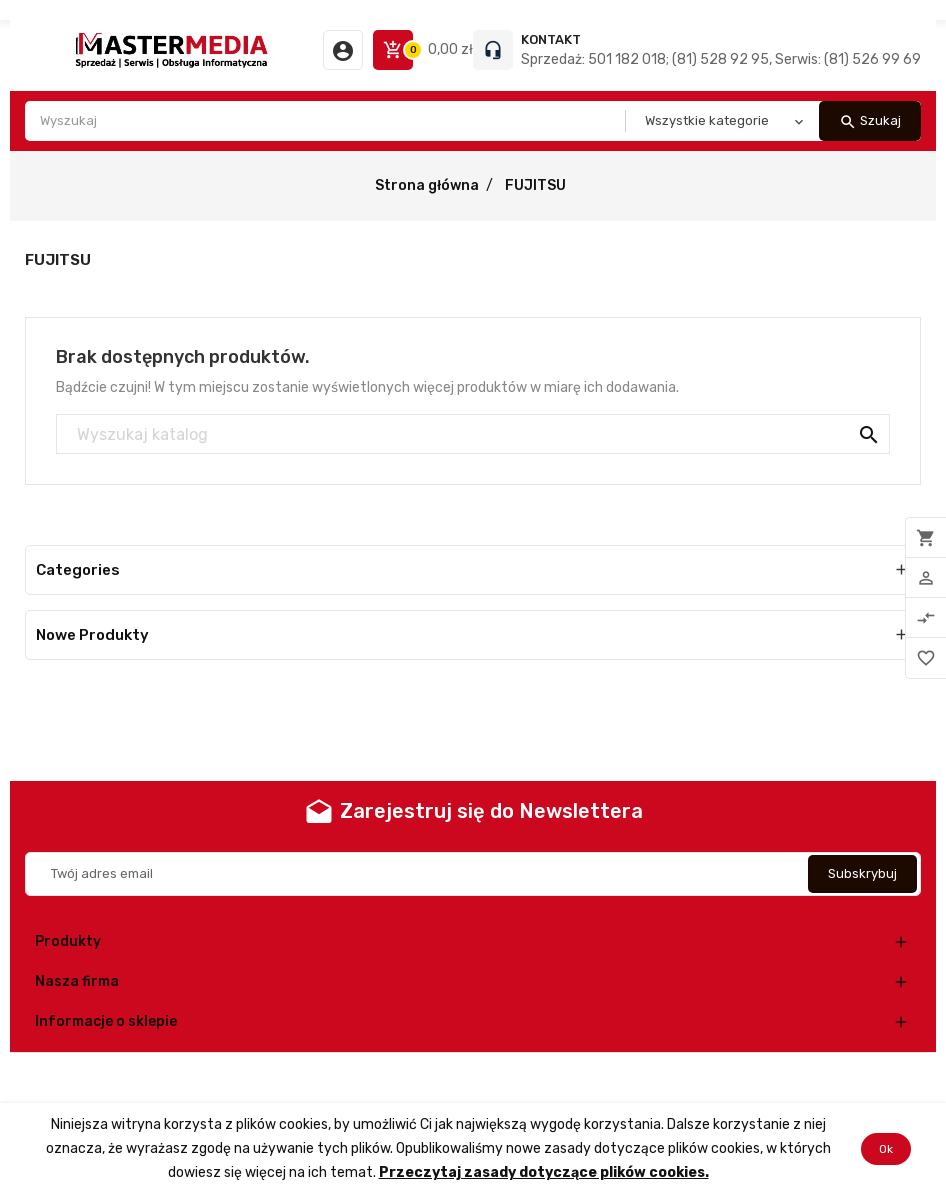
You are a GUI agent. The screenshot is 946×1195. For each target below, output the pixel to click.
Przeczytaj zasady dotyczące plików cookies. (544, 1172)
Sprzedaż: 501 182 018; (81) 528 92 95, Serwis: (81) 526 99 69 (721, 59)
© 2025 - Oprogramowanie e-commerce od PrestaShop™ (473, 1077)
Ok (886, 1149)
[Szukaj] (473, 435)
